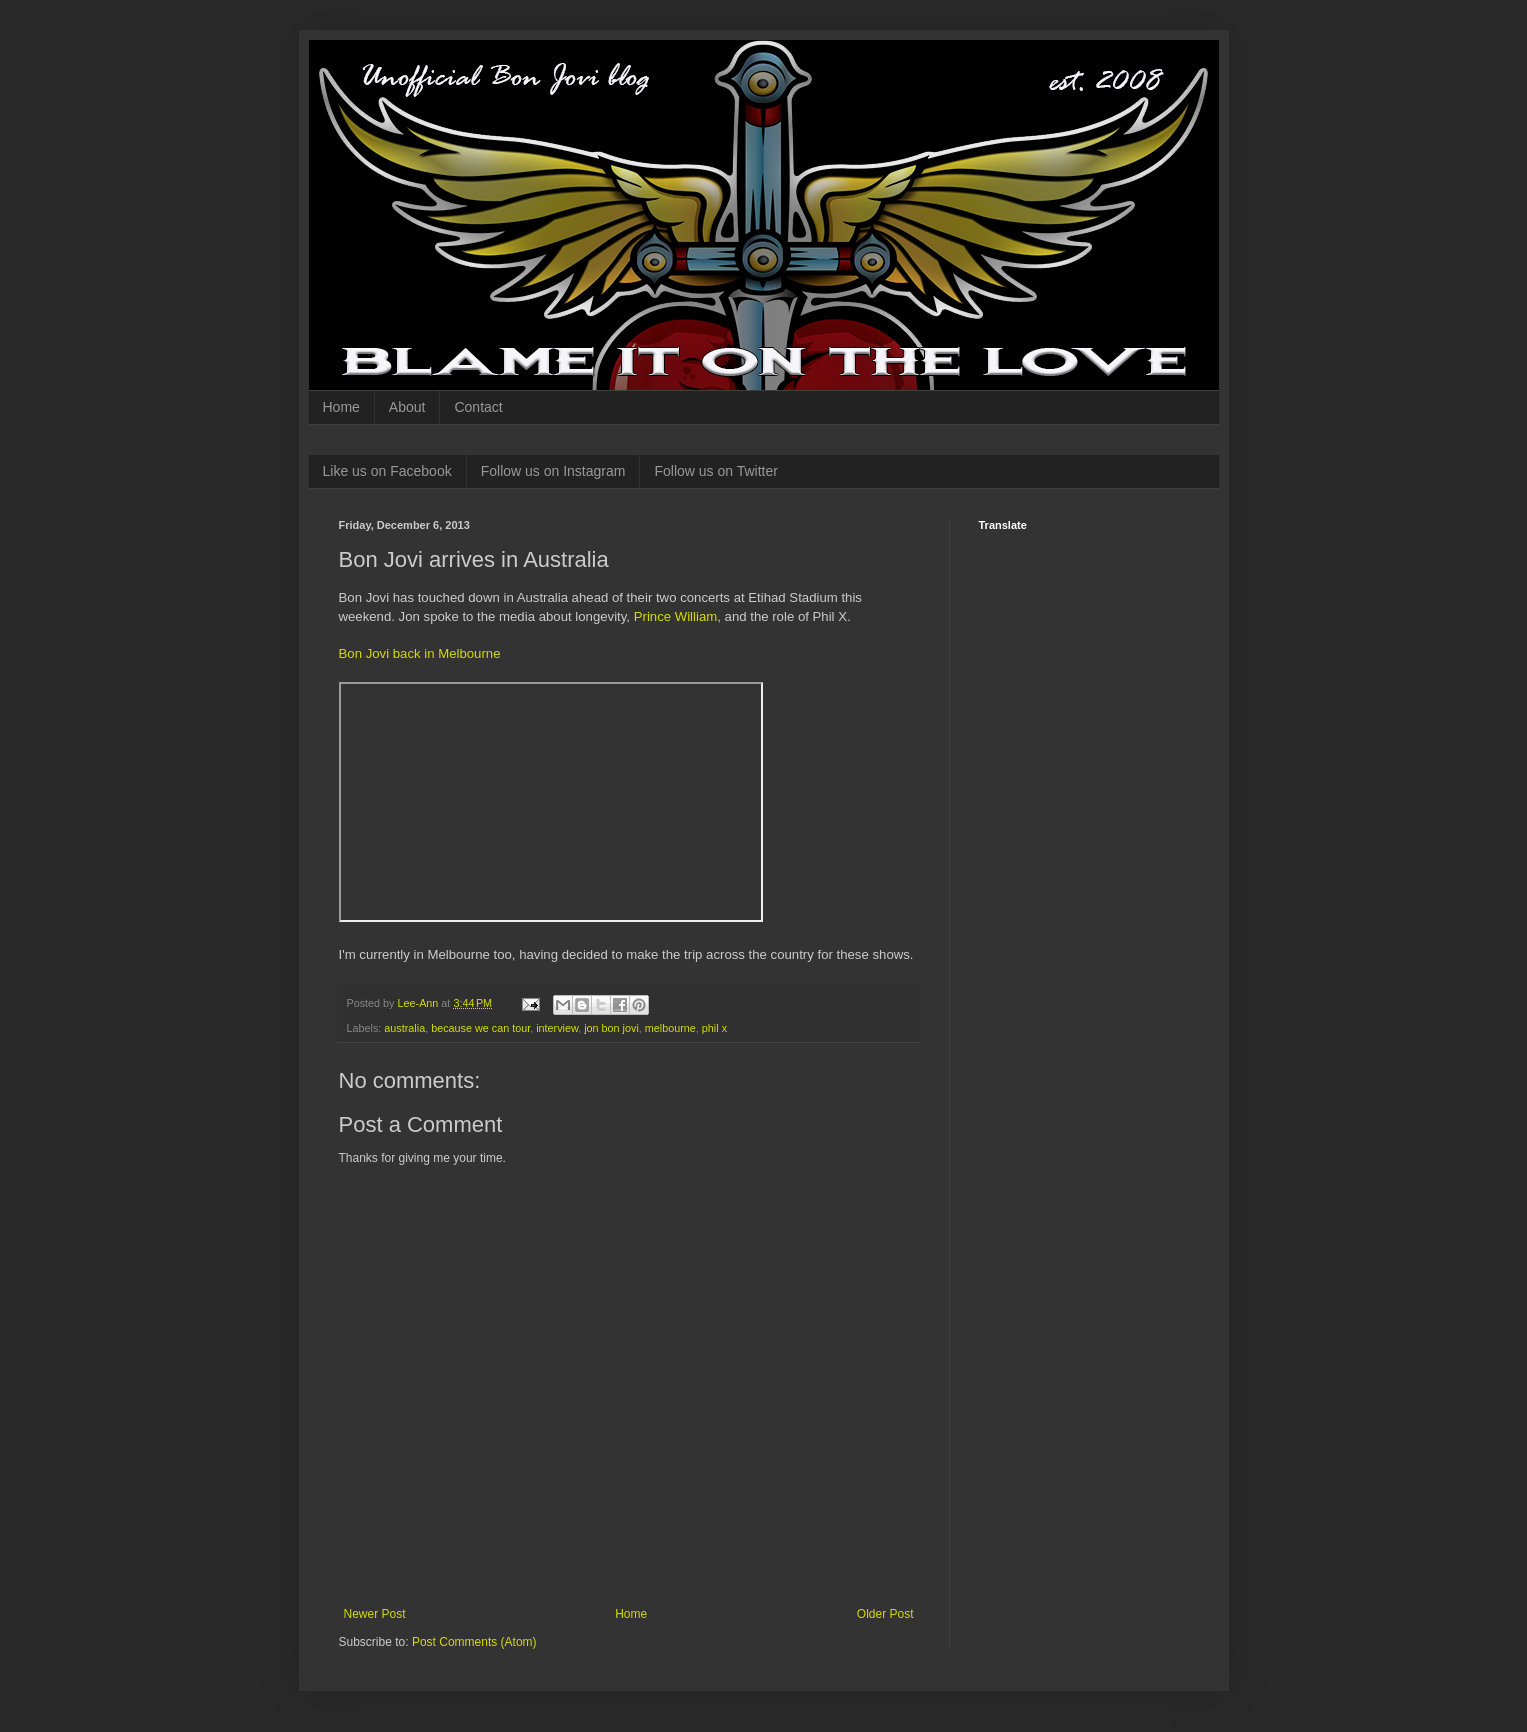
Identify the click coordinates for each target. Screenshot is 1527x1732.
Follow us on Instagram (553, 471)
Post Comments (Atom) (474, 1642)
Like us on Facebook (387, 471)
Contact (478, 407)
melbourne (670, 1028)
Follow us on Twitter (715, 471)
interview (557, 1028)
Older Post (885, 1614)
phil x (714, 1028)
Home (341, 407)
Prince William (676, 616)
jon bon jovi (611, 1028)
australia (404, 1028)
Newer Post (375, 1614)
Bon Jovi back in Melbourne (420, 653)
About (407, 407)
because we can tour (480, 1028)
